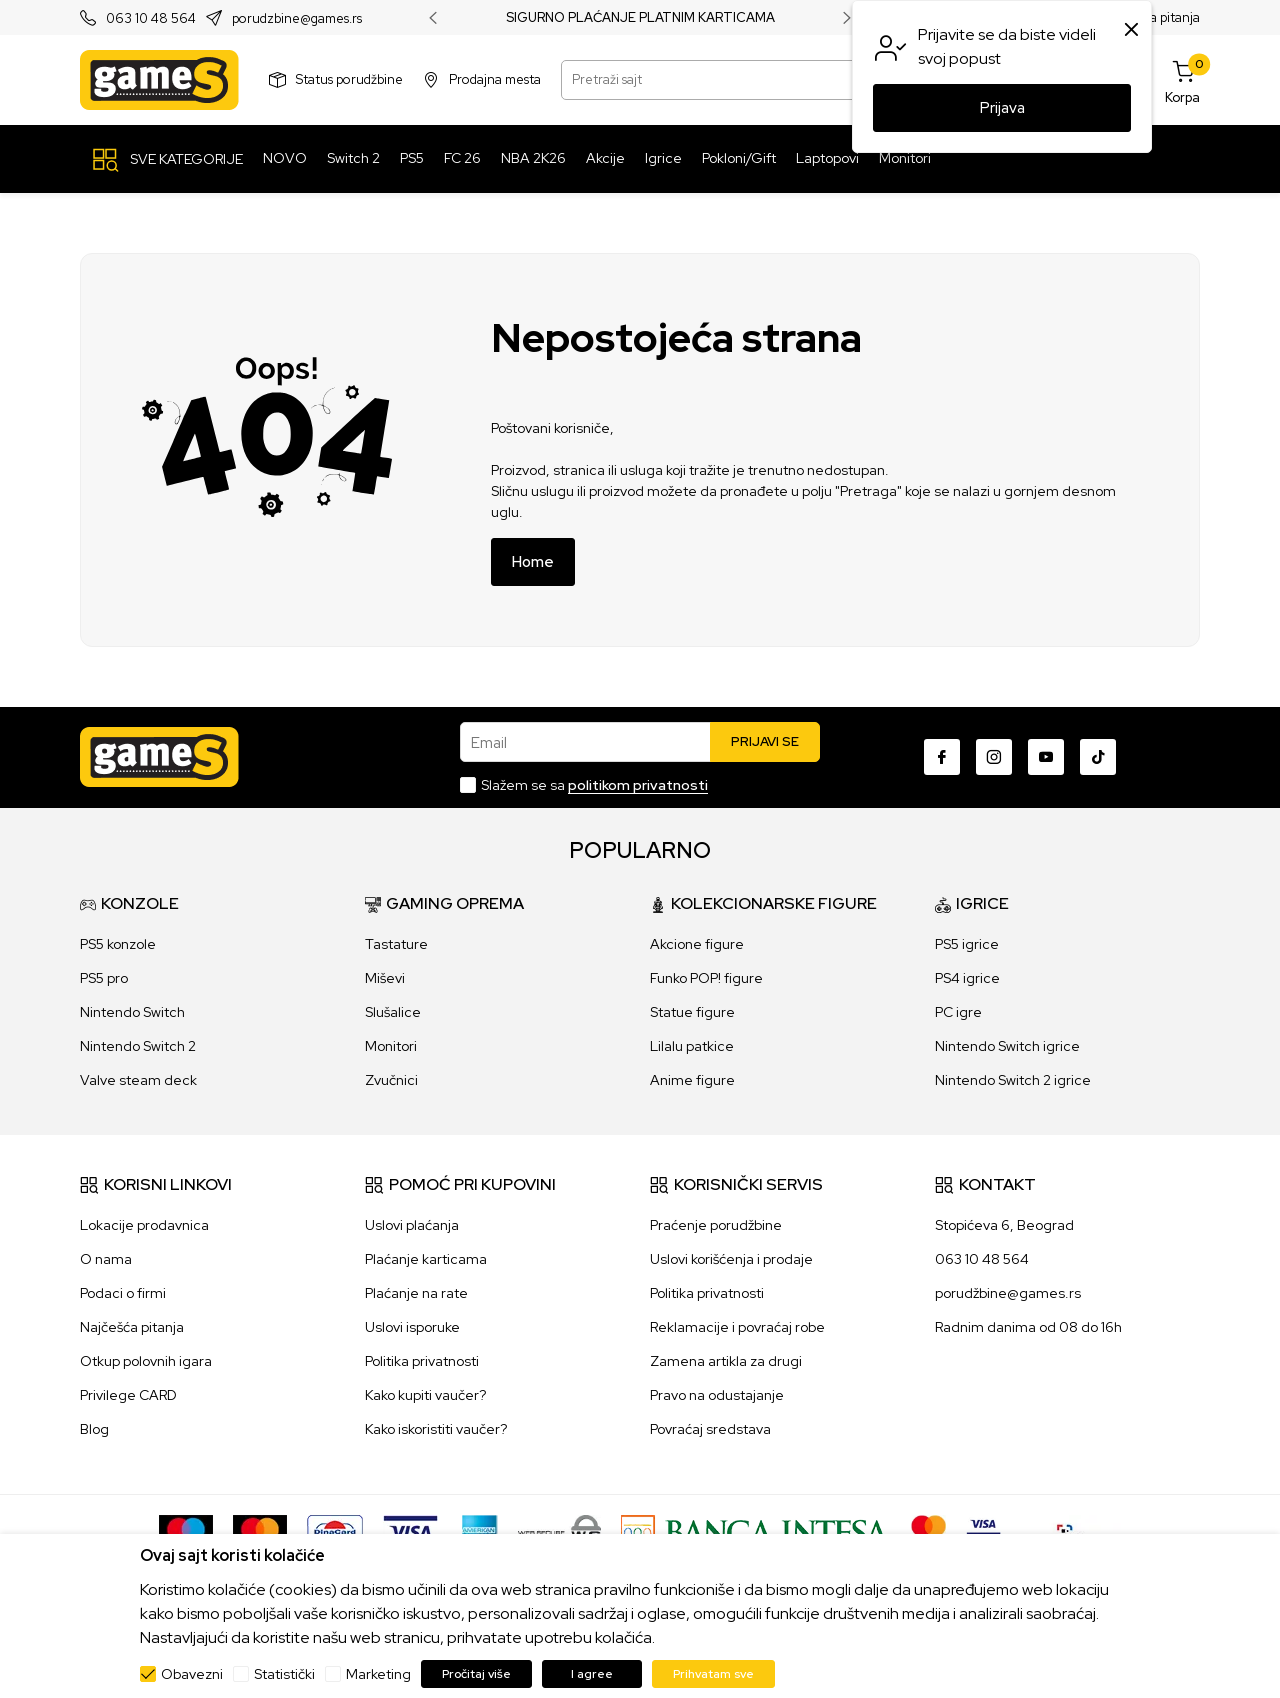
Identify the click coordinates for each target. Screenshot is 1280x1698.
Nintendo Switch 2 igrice (1013, 1080)
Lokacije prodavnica (144, 1225)
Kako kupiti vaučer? (425, 1395)
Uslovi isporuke (412, 1327)
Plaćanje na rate (416, 1293)
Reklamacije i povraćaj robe (737, 1327)
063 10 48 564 (151, 18)
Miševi (385, 978)
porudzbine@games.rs (297, 18)
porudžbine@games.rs (1008, 1293)
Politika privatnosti (422, 1361)
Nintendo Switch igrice (1007, 1046)
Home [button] (533, 562)
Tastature (396, 944)
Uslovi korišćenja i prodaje (731, 1259)
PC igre (958, 1012)
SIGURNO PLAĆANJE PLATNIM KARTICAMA (640, 18)
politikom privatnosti (638, 785)
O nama (106, 1259)
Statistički (284, 1674)
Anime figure (692, 1080)
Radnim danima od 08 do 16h (1028, 1327)
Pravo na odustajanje (717, 1395)
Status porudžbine (349, 79)
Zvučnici (391, 1080)
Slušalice (393, 1012)
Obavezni (192, 1674)
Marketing (378, 1674)
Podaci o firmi (123, 1293)
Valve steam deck (138, 1080)
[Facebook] (942, 757)
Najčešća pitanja (132, 1327)
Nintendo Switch (132, 1012)
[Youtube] (1046, 757)
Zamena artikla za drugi (726, 1361)
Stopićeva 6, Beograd (1004, 1225)
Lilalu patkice (692, 1046)
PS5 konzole (118, 944)
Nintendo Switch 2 (138, 1046)
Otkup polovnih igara (146, 1361)
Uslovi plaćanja (412, 1225)
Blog (94, 1429)
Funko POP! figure (706, 978)
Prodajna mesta (495, 79)
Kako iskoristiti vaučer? (436, 1429)
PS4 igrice (967, 978)
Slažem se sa (594, 785)
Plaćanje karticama (426, 1259)
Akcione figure (697, 944)
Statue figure (692, 1012)
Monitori (391, 1046)
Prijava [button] (1002, 108)
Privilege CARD (128, 1395)
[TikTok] (1098, 757)
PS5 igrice (967, 944)
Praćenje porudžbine (716, 1225)
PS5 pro (104, 978)
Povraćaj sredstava (710, 1429)
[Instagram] (994, 757)
